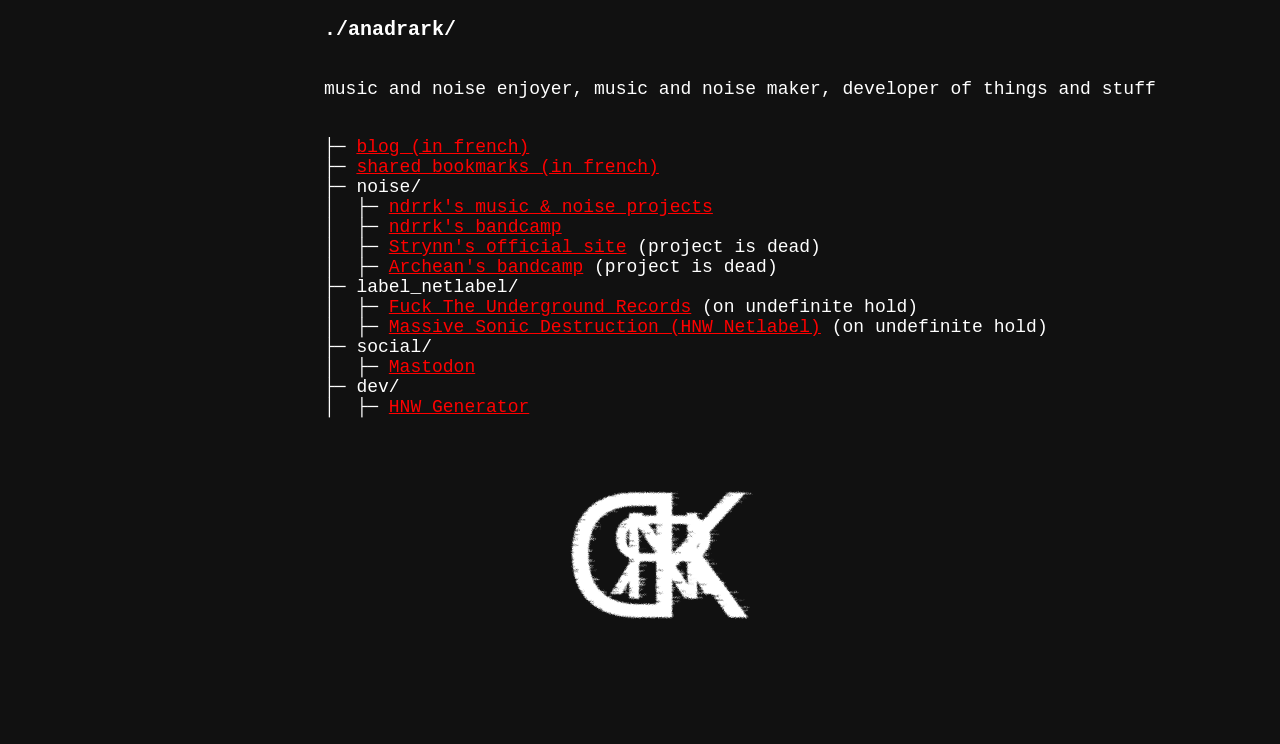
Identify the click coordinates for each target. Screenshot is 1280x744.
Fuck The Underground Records (540, 357)
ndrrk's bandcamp (475, 261)
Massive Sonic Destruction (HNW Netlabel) (605, 381)
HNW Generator (459, 477)
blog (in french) (442, 165)
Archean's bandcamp (486, 309)
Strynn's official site (508, 285)
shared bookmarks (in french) (507, 189)
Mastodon (432, 429)
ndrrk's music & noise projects (551, 237)
